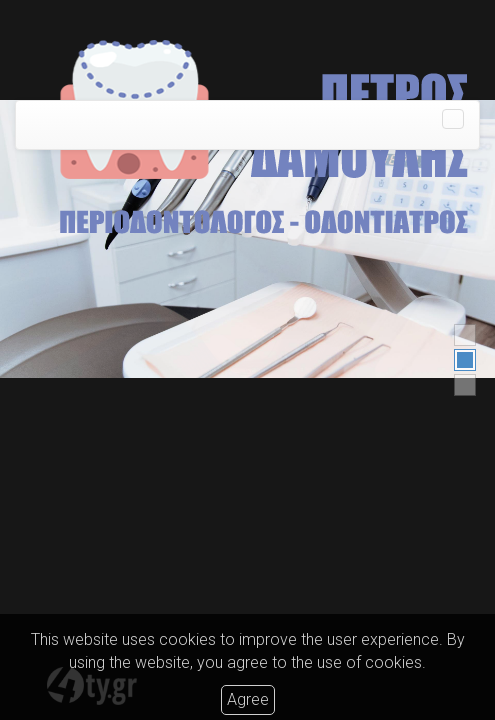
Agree (248, 699)
